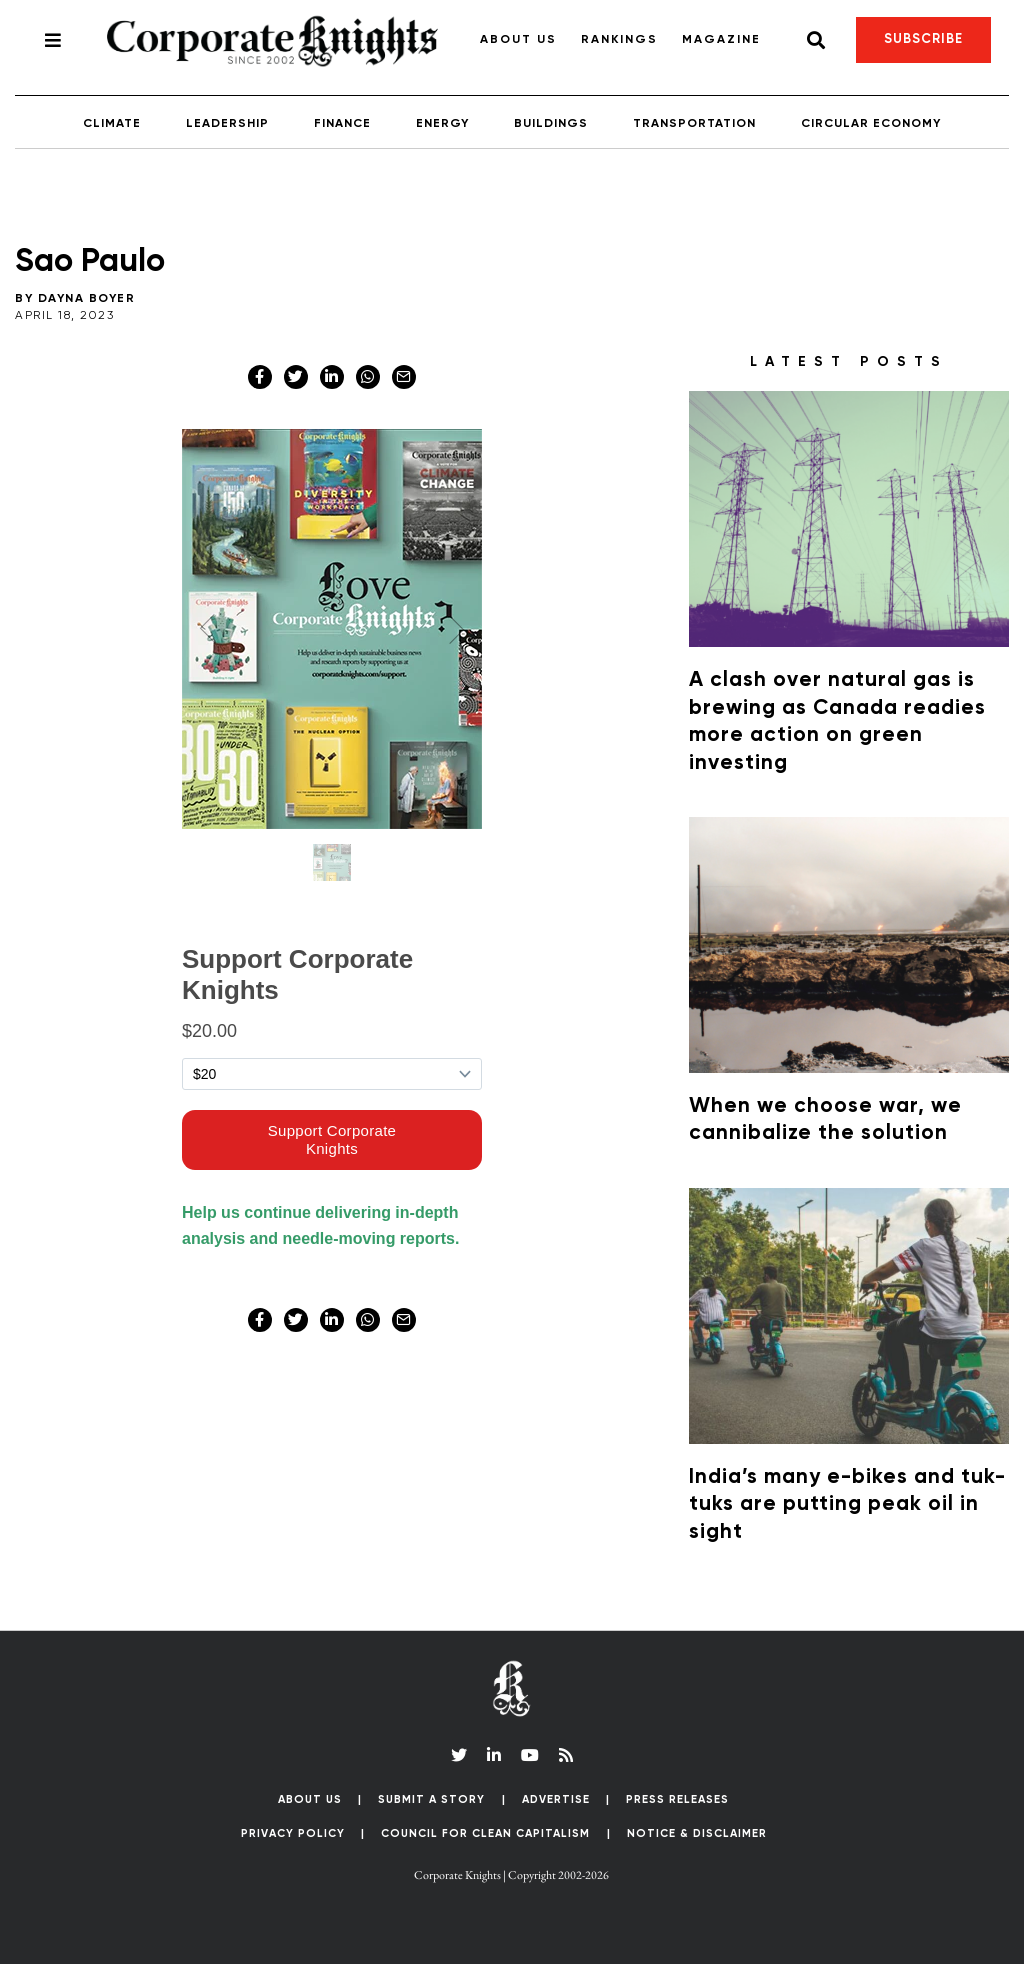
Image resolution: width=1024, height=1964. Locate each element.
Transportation (694, 124)
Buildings (551, 124)
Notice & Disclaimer (697, 1833)
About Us (518, 40)
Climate (112, 124)
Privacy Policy (293, 1833)
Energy (442, 124)
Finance (342, 124)
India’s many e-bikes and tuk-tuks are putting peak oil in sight (847, 1505)
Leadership (227, 124)
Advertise (556, 1799)
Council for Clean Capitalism (485, 1833)
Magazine (721, 40)
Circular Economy (871, 124)
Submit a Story (431, 1799)
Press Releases (677, 1799)
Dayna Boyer (87, 299)
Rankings (619, 40)
